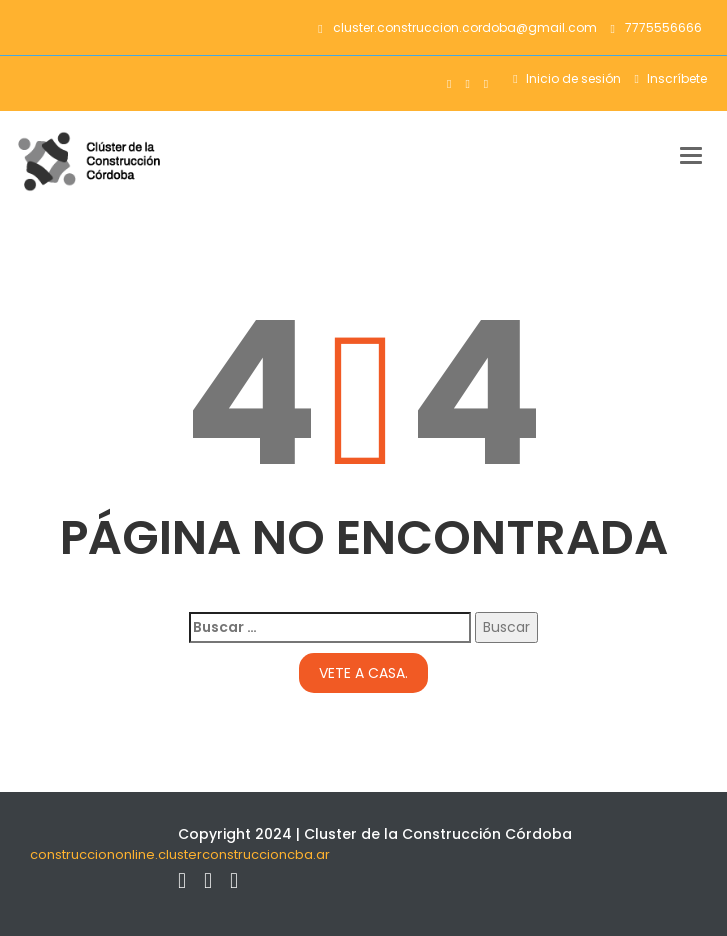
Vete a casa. (363, 673)
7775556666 (656, 27)
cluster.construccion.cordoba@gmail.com (457, 27)
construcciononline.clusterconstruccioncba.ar (180, 854)
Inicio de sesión (572, 78)
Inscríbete (675, 78)
